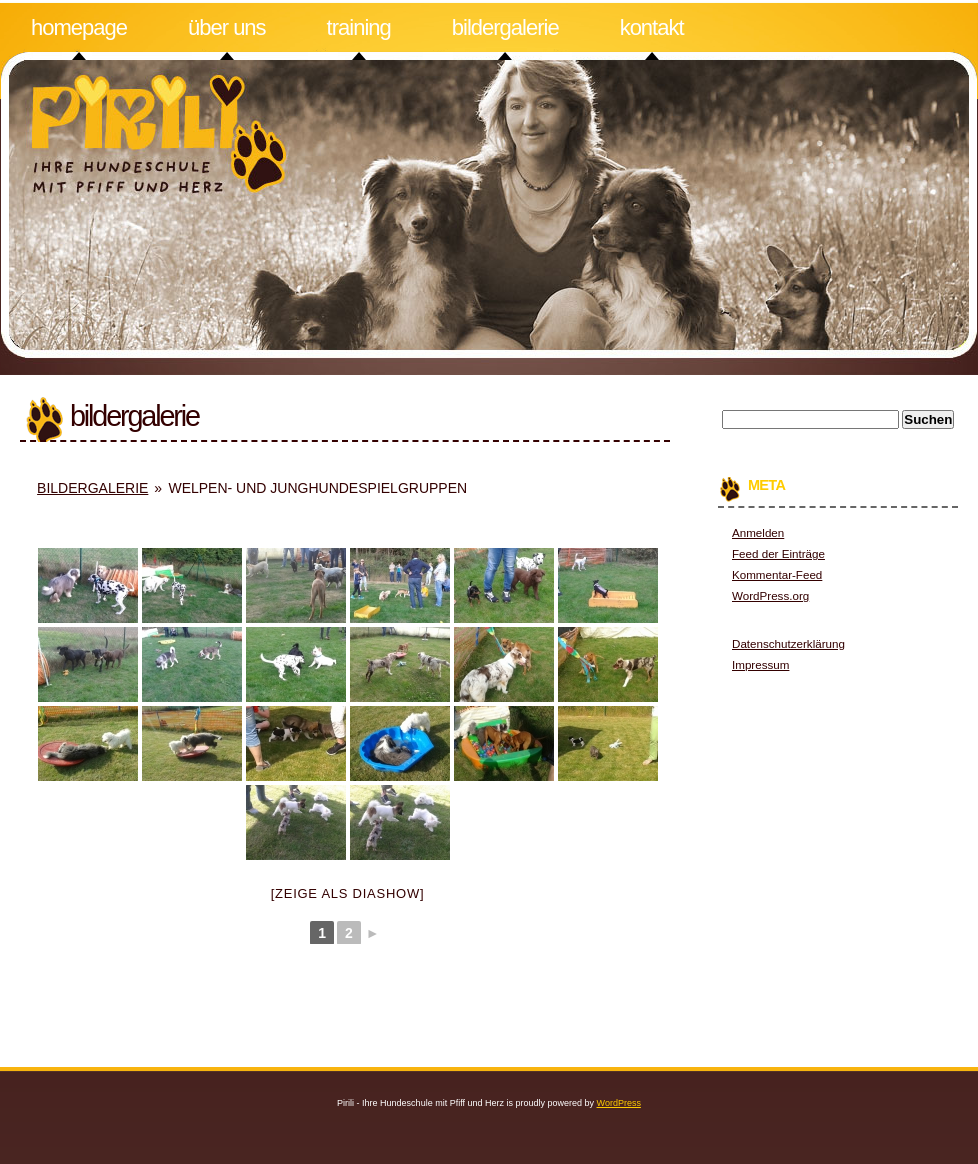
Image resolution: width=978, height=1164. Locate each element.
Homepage (79, 27)
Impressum (760, 664)
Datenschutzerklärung (788, 643)
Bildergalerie (505, 27)
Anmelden (758, 532)
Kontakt (652, 27)
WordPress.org (770, 595)
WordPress (619, 1103)
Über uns (227, 27)
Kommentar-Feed (777, 574)
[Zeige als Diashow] (348, 893)
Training (359, 27)
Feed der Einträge (778, 553)
